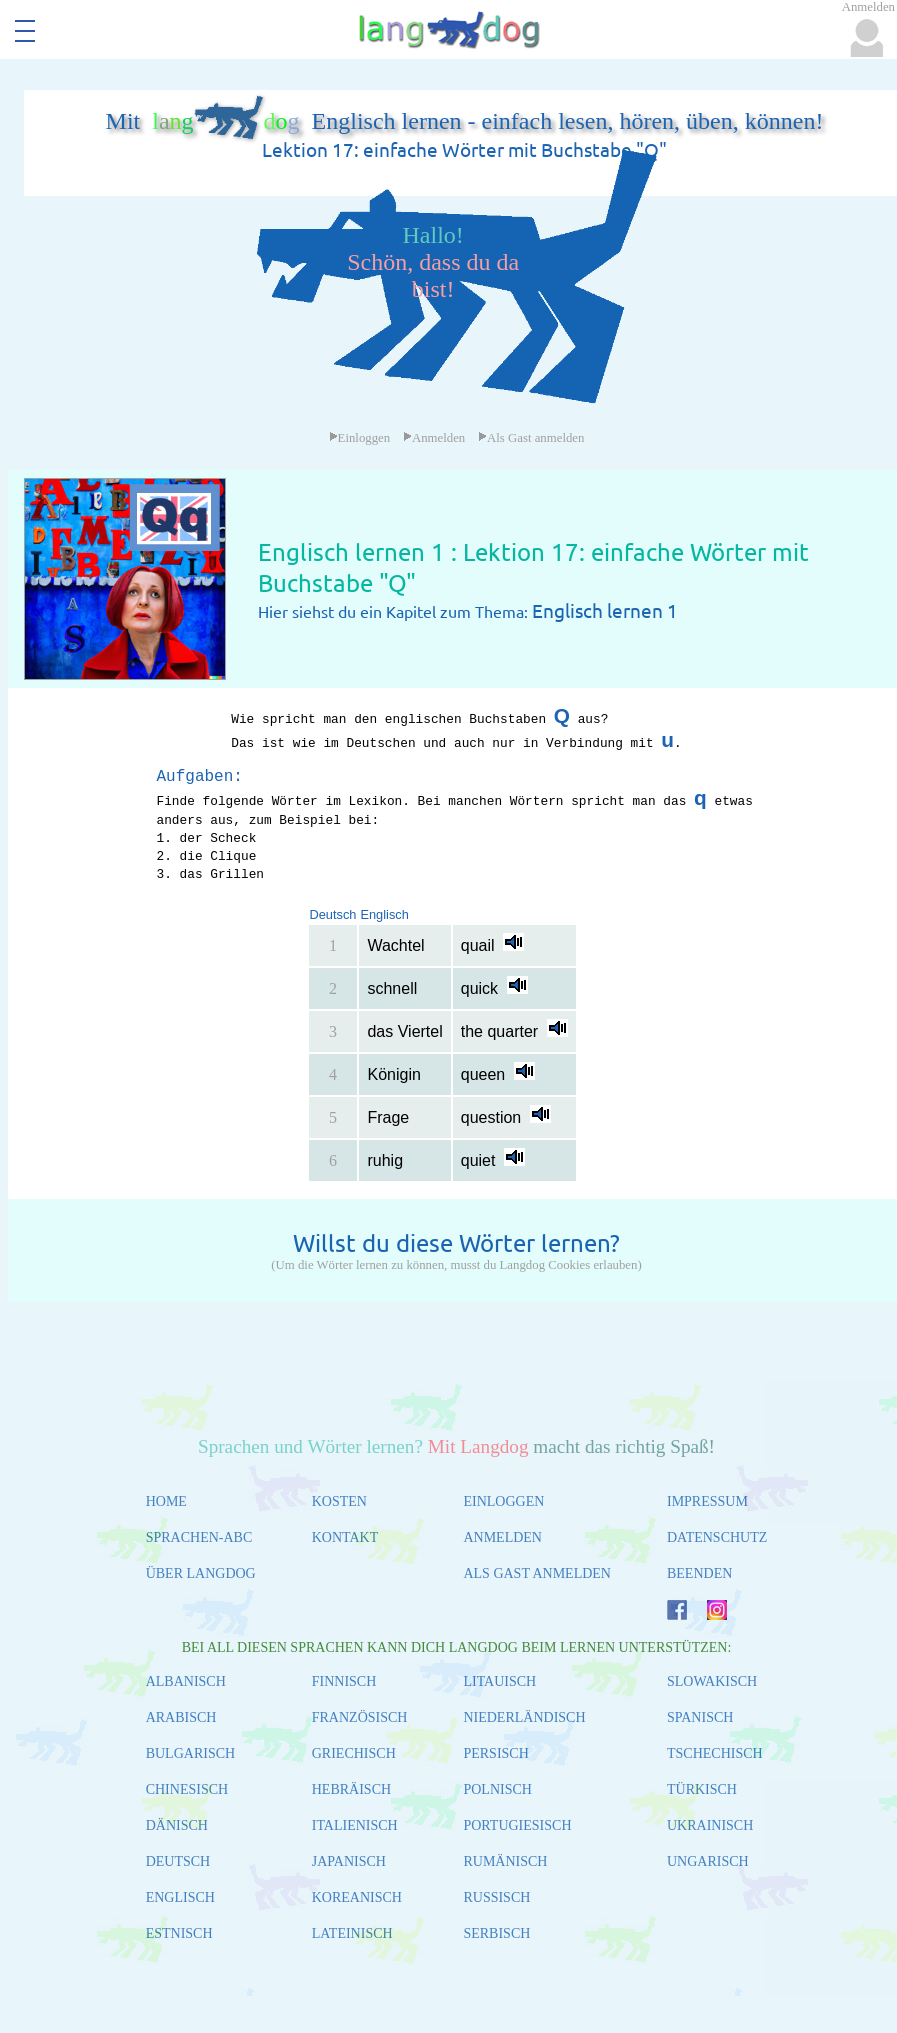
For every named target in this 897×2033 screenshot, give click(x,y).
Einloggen (360, 438)
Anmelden (434, 438)
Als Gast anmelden (531, 438)
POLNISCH (497, 1789)
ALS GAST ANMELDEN (537, 1573)
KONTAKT (345, 1537)
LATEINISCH (352, 1933)
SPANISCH (700, 1717)
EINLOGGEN (503, 1501)
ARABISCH (181, 1717)
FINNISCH (344, 1681)
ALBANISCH (186, 1681)
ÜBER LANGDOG (201, 1573)
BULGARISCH (190, 1753)
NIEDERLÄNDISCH (524, 1717)
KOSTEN (339, 1501)
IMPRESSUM (707, 1501)
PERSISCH (495, 1753)
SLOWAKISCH (712, 1681)
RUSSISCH (496, 1897)
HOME (166, 1501)
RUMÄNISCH (505, 1861)
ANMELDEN (502, 1537)
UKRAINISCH (710, 1825)
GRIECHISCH (354, 1753)
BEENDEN (699, 1573)
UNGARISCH (708, 1861)
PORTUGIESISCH (517, 1825)
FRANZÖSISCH (360, 1717)
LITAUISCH (499, 1681)
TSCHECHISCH (715, 1753)
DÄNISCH (177, 1825)
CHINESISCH (187, 1789)
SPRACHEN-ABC (199, 1537)
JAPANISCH (349, 1861)
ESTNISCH (179, 1933)
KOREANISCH (357, 1897)
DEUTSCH (178, 1861)
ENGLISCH (180, 1897)
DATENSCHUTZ (717, 1537)
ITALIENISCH (355, 1825)
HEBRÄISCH (351, 1789)
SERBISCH (496, 1933)
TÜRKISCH (702, 1789)
